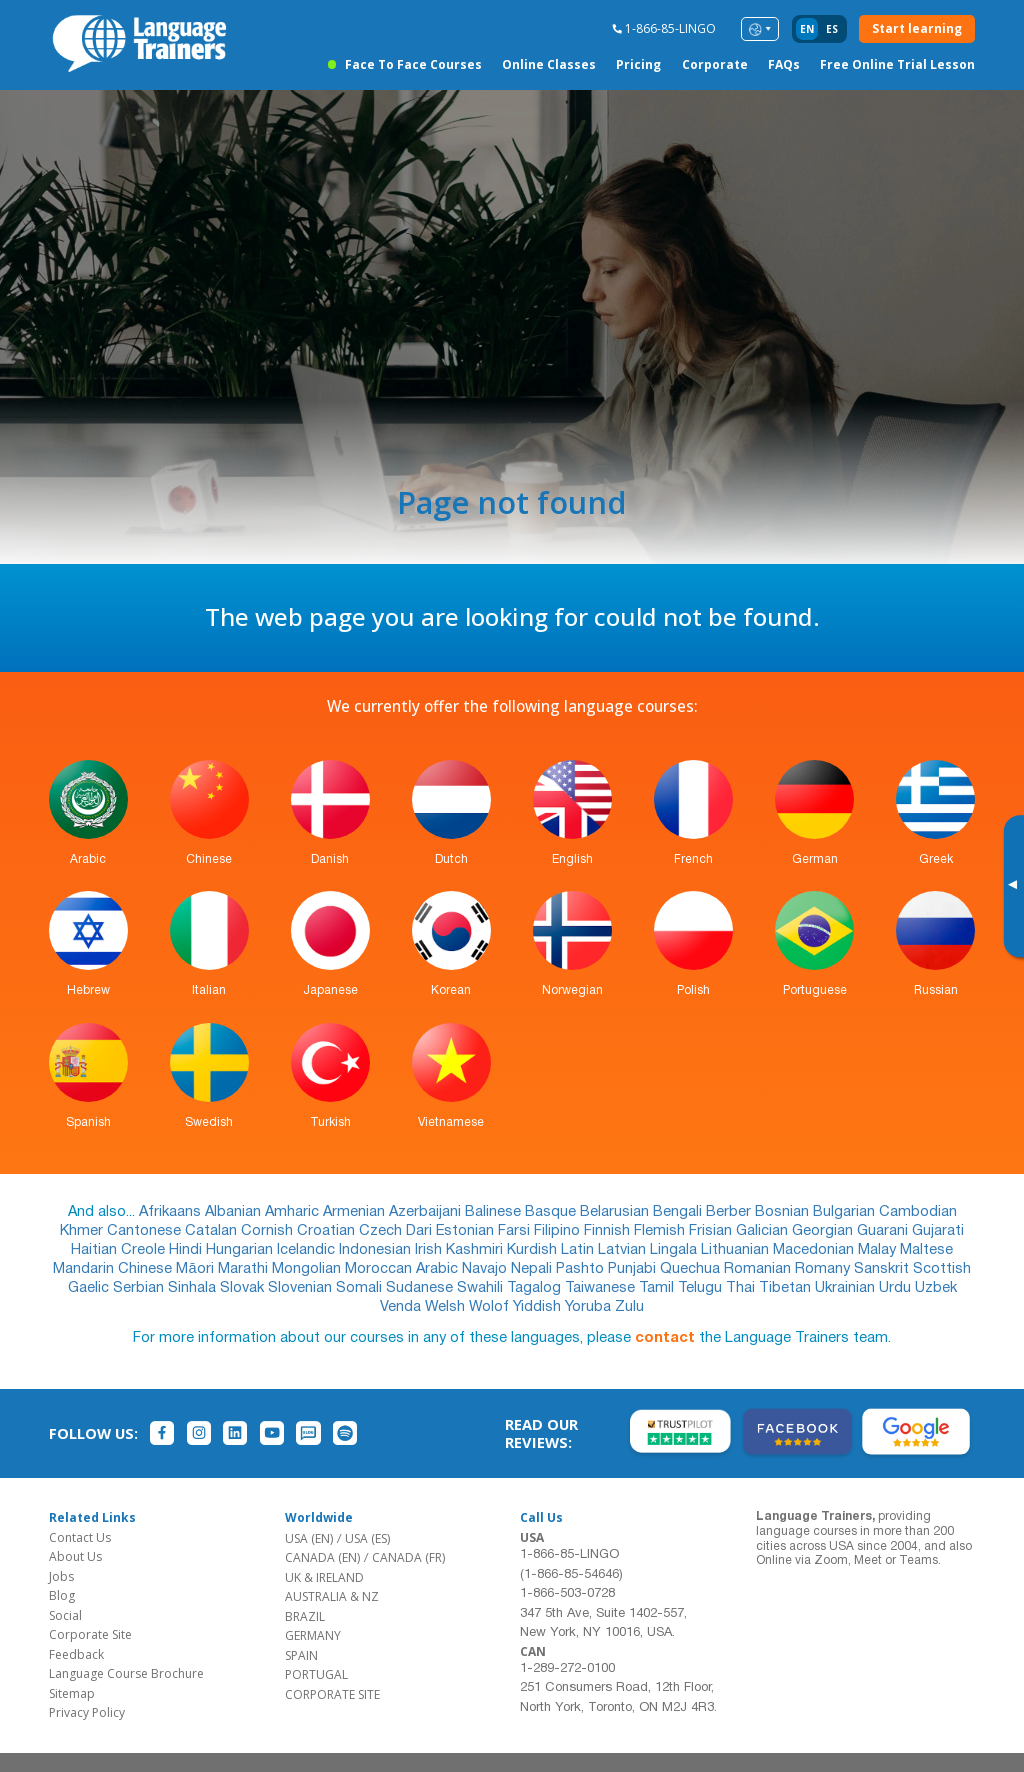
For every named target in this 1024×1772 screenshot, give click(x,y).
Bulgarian (846, 1212)
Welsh (447, 1307)
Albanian (235, 1212)
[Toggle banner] (1012, 886)
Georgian (824, 1231)
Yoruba (590, 1307)
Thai (742, 1288)
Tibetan (787, 1288)
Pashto (582, 1269)
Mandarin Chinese (114, 1269)
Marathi (245, 1269)
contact (665, 1338)
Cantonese (146, 1231)
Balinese (495, 1212)
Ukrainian (847, 1288)
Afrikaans (172, 1212)
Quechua (692, 1269)
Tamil (658, 1288)
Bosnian (784, 1212)
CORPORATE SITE (332, 1694)
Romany (824, 1269)
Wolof (491, 1307)
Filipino (559, 1231)
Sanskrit (883, 1269)
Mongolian (308, 1269)
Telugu (702, 1288)
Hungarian (241, 1250)
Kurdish (534, 1250)
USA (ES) (367, 1538)
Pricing (638, 64)
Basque (552, 1212)
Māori (196, 1269)
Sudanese (421, 1288)
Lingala (675, 1250)
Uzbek (936, 1288)
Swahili (482, 1288)
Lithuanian (737, 1250)
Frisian (712, 1231)
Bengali (679, 1212)
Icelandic (308, 1250)
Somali (361, 1288)
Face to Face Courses (413, 64)
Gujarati (938, 1231)
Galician (764, 1231)
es (832, 29)
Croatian (328, 1231)
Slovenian (302, 1288)
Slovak (244, 1288)
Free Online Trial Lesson (897, 64)
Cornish (269, 1231)
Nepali (533, 1269)
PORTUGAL (316, 1674)
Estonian (467, 1231)
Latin (579, 1250)
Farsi (516, 1231)
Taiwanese (602, 1288)
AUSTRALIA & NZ (332, 1596)
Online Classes (549, 64)
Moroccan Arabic (403, 1269)
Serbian (140, 1288)
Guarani (884, 1231)
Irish (430, 1250)
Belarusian (616, 1212)
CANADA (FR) (408, 1557)
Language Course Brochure (126, 1673)
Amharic (294, 1212)
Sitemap (72, 1693)
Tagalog (536, 1288)
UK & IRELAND (324, 1577)
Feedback (76, 1654)
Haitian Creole (120, 1250)
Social (65, 1615)
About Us (75, 1556)
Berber (730, 1212)
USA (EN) (309, 1538)
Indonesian (377, 1250)
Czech (382, 1231)
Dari (421, 1231)
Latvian (624, 1250)
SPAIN (301, 1655)
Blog (62, 1595)
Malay (879, 1250)
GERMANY (313, 1635)
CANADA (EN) (322, 1557)
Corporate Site (90, 1634)
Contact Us (80, 1537)
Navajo (486, 1269)
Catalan (213, 1231)
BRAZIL (305, 1616)
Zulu (629, 1307)
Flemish (661, 1231)
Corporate (715, 64)
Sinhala (194, 1288)
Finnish (609, 1231)
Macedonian (815, 1250)
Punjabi (634, 1269)
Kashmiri (476, 1250)
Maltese (926, 1250)
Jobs (61, 1576)
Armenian (356, 1212)
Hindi (187, 1250)
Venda (402, 1307)
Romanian (759, 1269)
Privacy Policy (87, 1712)
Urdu (897, 1288)
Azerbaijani (427, 1212)
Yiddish (539, 1307)
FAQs (784, 64)
